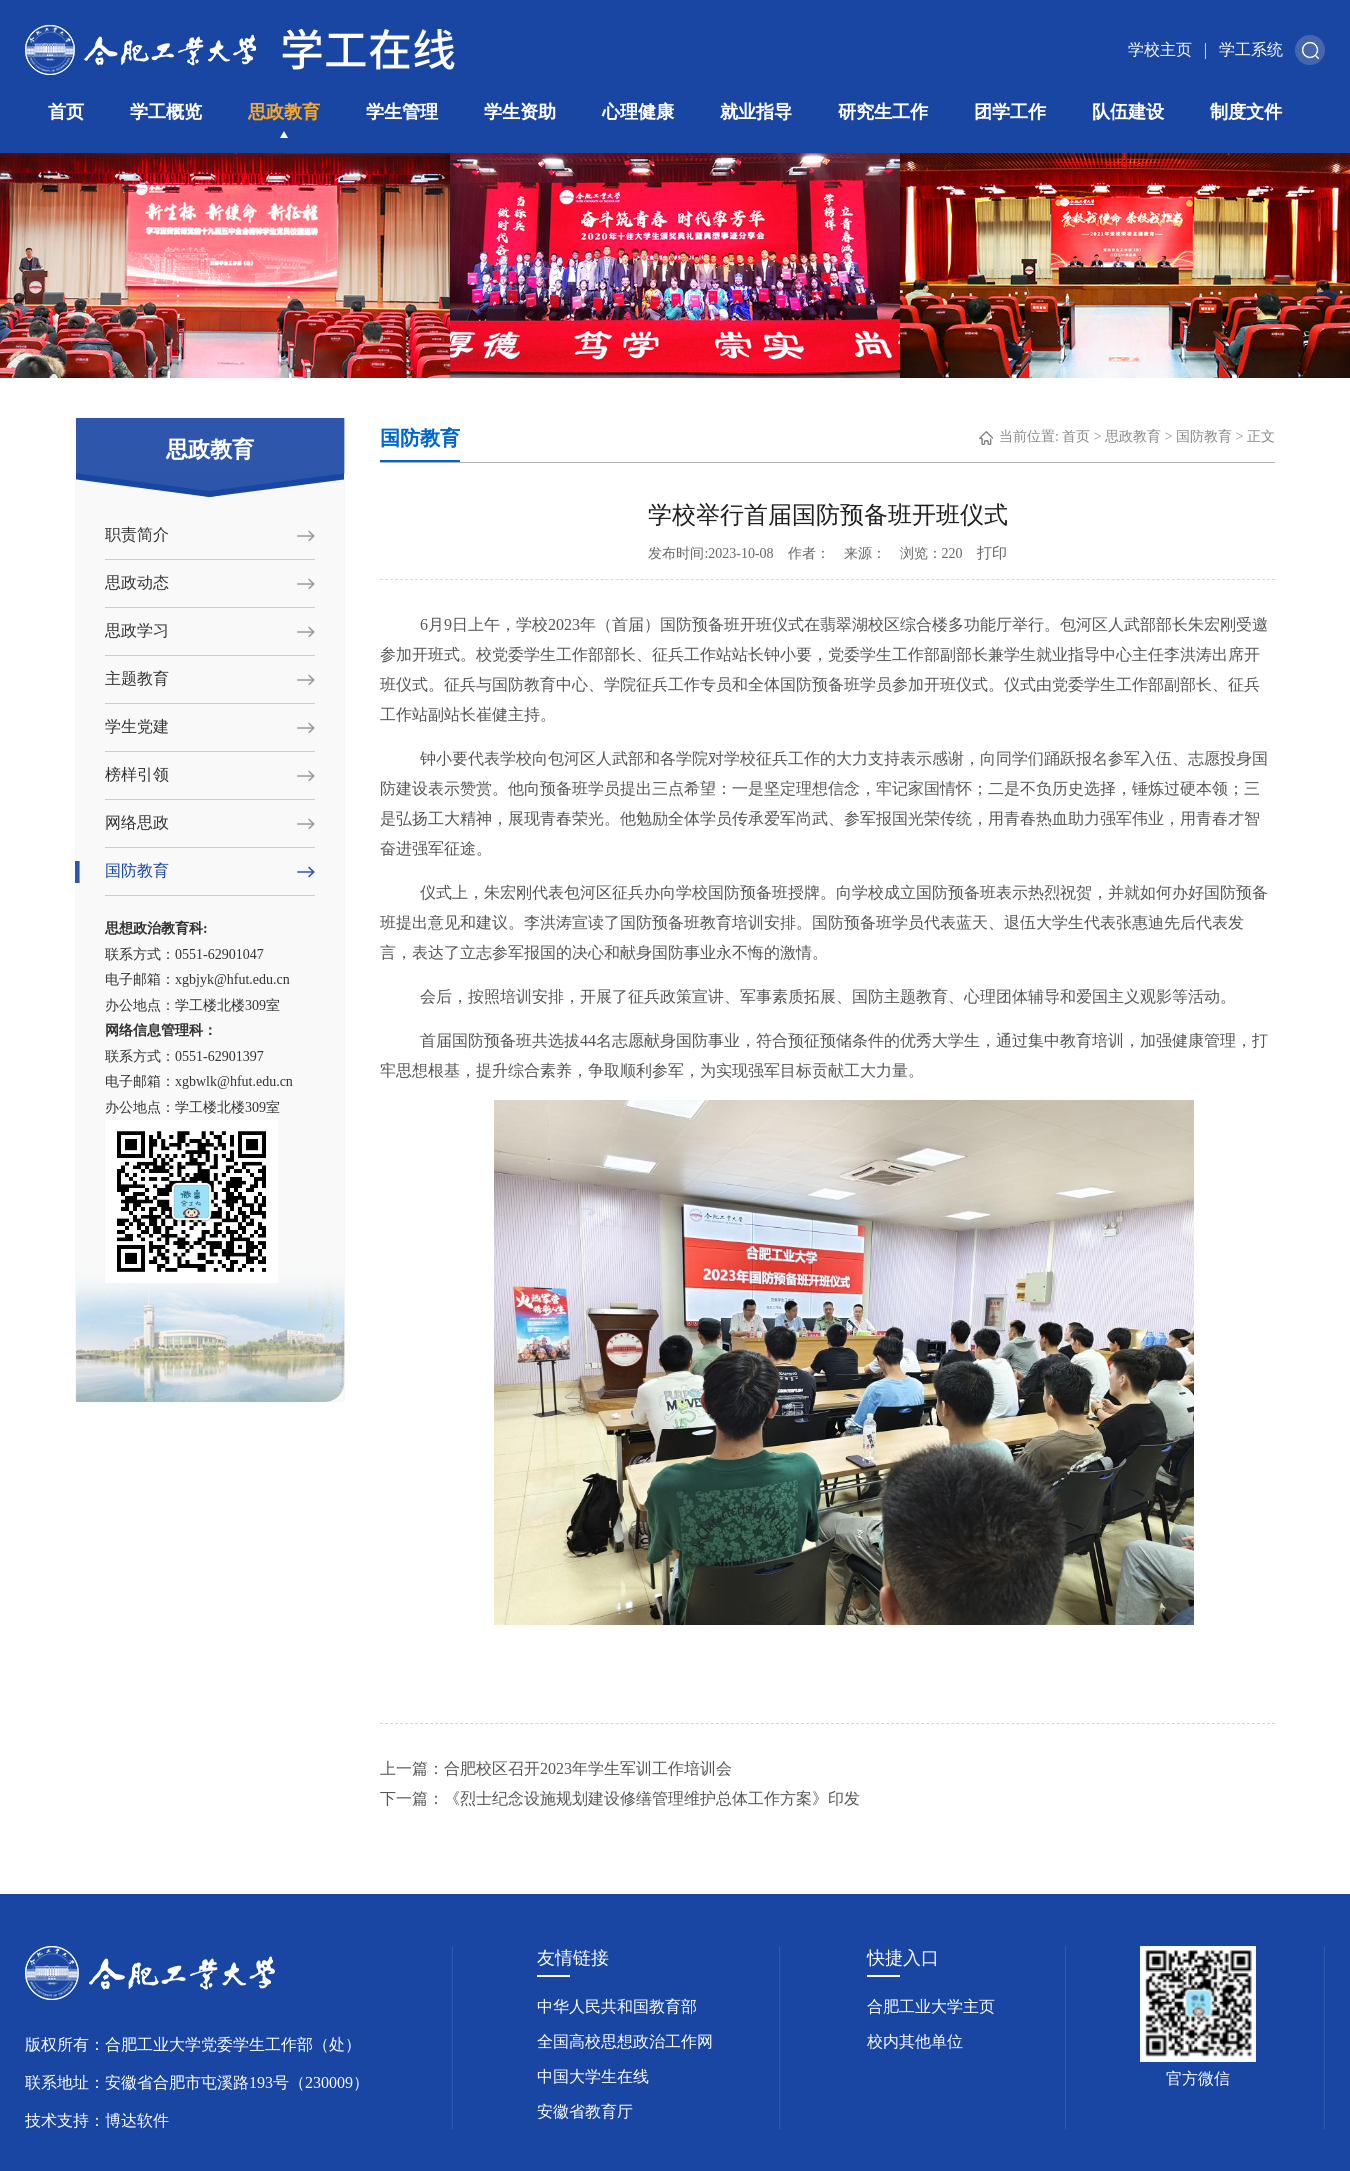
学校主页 (1160, 49)
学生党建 (137, 726)
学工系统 (1251, 49)
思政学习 (137, 630)
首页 (66, 112)
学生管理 (402, 112)
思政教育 (284, 112)
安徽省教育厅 (585, 2111)
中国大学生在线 (593, 2076)
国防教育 (137, 870)
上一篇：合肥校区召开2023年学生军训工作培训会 (556, 1768)
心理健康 (638, 112)
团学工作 (1010, 112)
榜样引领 (137, 774)
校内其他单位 (915, 2041)
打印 (992, 553)
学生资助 (520, 112)
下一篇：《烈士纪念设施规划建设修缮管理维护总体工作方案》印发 (620, 1798)
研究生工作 (883, 112)
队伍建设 (1128, 112)
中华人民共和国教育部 (617, 2006)
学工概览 (166, 112)
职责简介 (137, 534)
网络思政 (137, 822)
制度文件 (1246, 112)
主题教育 (137, 678)
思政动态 (137, 582)
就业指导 (756, 112)
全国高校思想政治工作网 (625, 2041)
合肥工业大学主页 (931, 2006)
